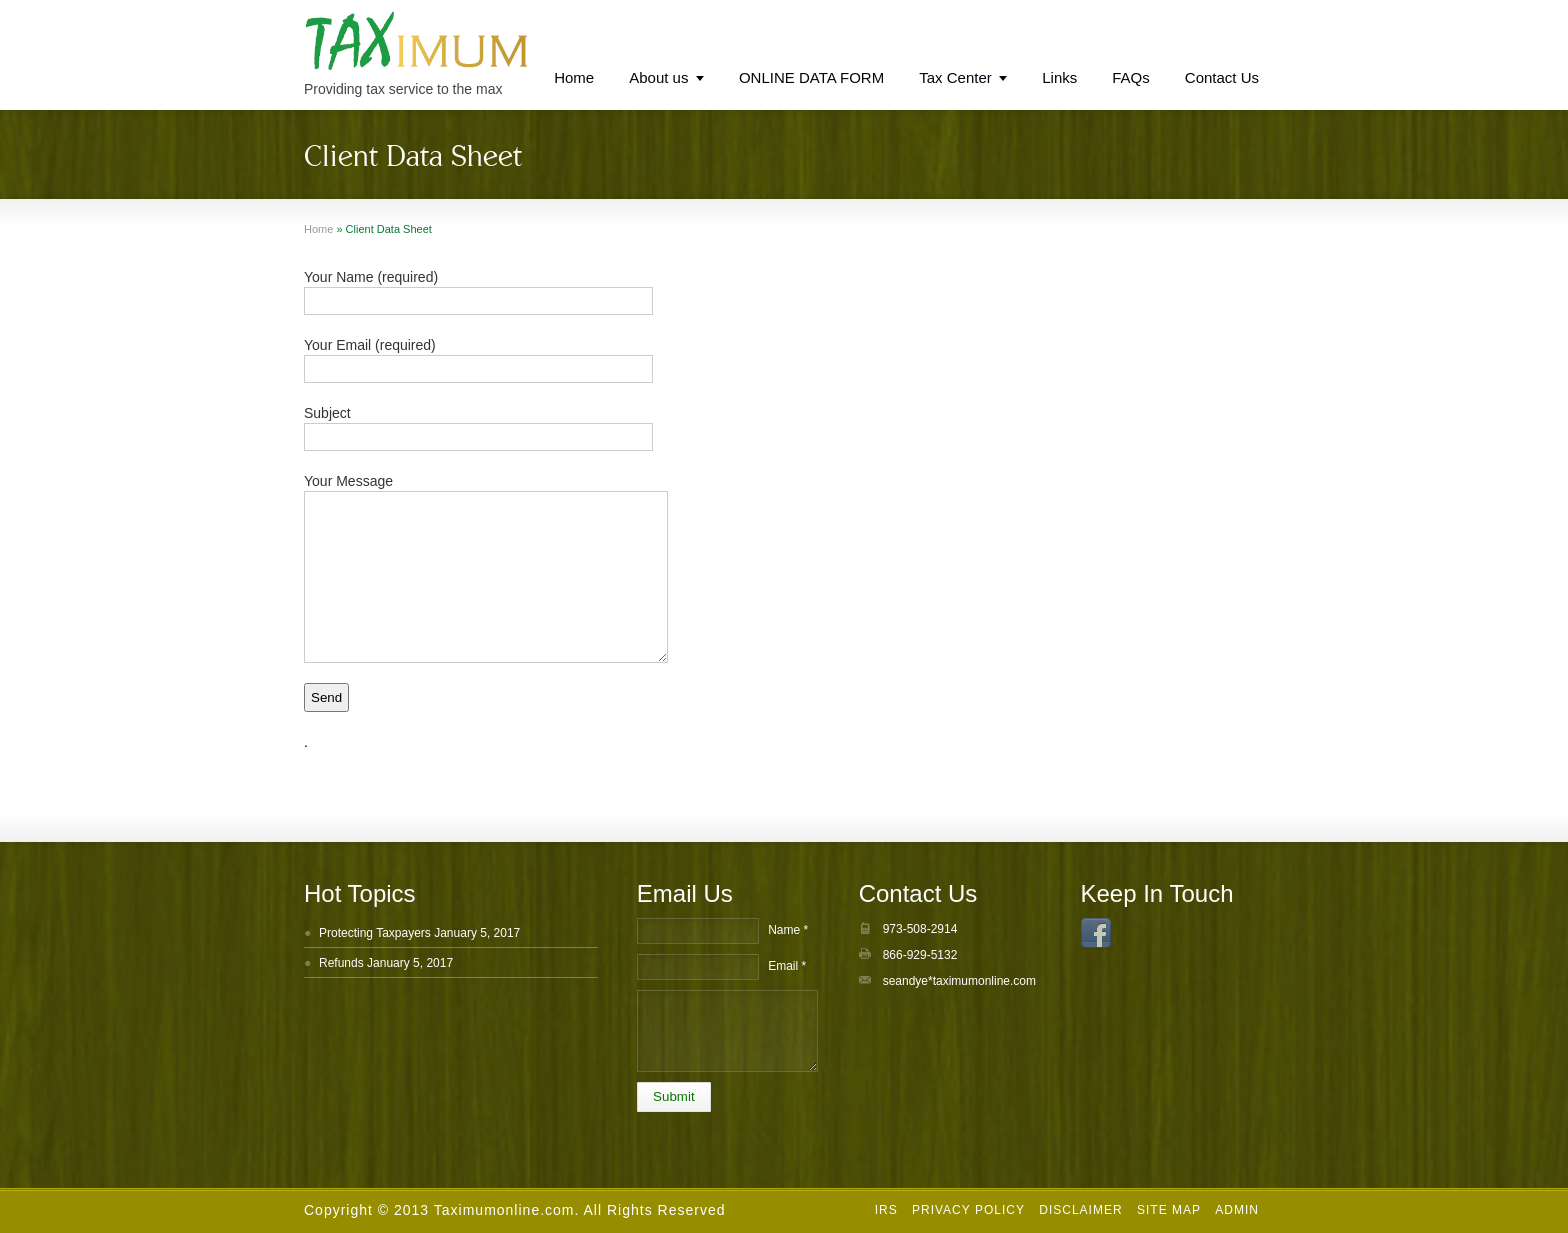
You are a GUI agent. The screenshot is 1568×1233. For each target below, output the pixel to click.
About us (658, 77)
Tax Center (955, 77)
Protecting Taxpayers (375, 933)
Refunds (341, 963)
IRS (886, 1210)
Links (1059, 77)
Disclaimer (1080, 1210)
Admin (1237, 1210)
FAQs (1131, 77)
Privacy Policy (968, 1210)
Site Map (1169, 1210)
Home (574, 77)
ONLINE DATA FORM (811, 77)
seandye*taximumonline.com (959, 981)
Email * (787, 966)
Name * (788, 930)
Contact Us (1222, 77)
